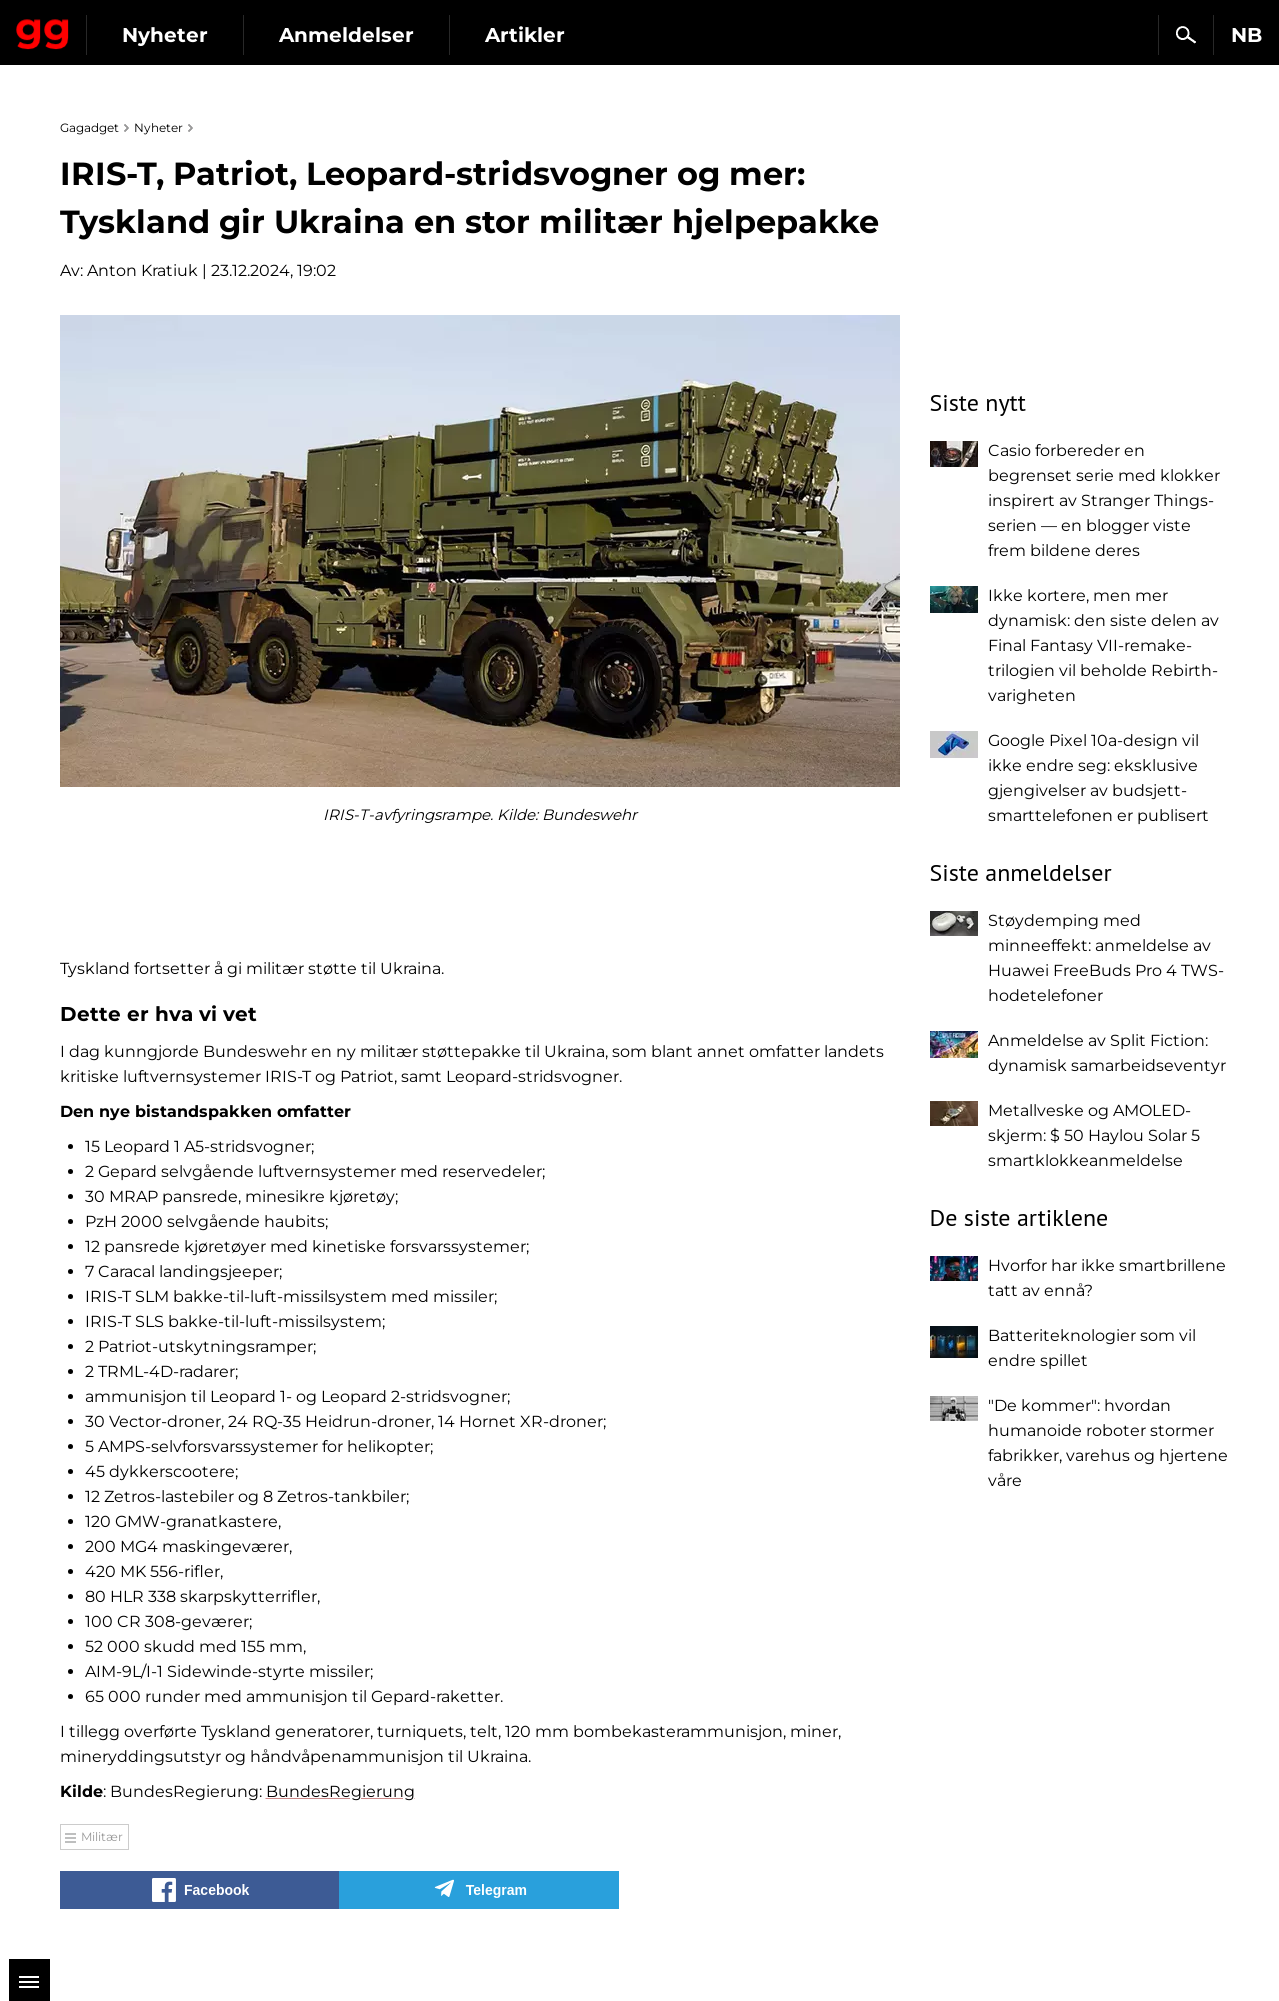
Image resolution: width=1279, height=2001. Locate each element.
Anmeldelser (529, 35)
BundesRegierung (340, 1791)
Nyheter (348, 35)
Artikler (708, 35)
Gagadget (134, 26)
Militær (102, 1836)
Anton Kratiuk (142, 270)
